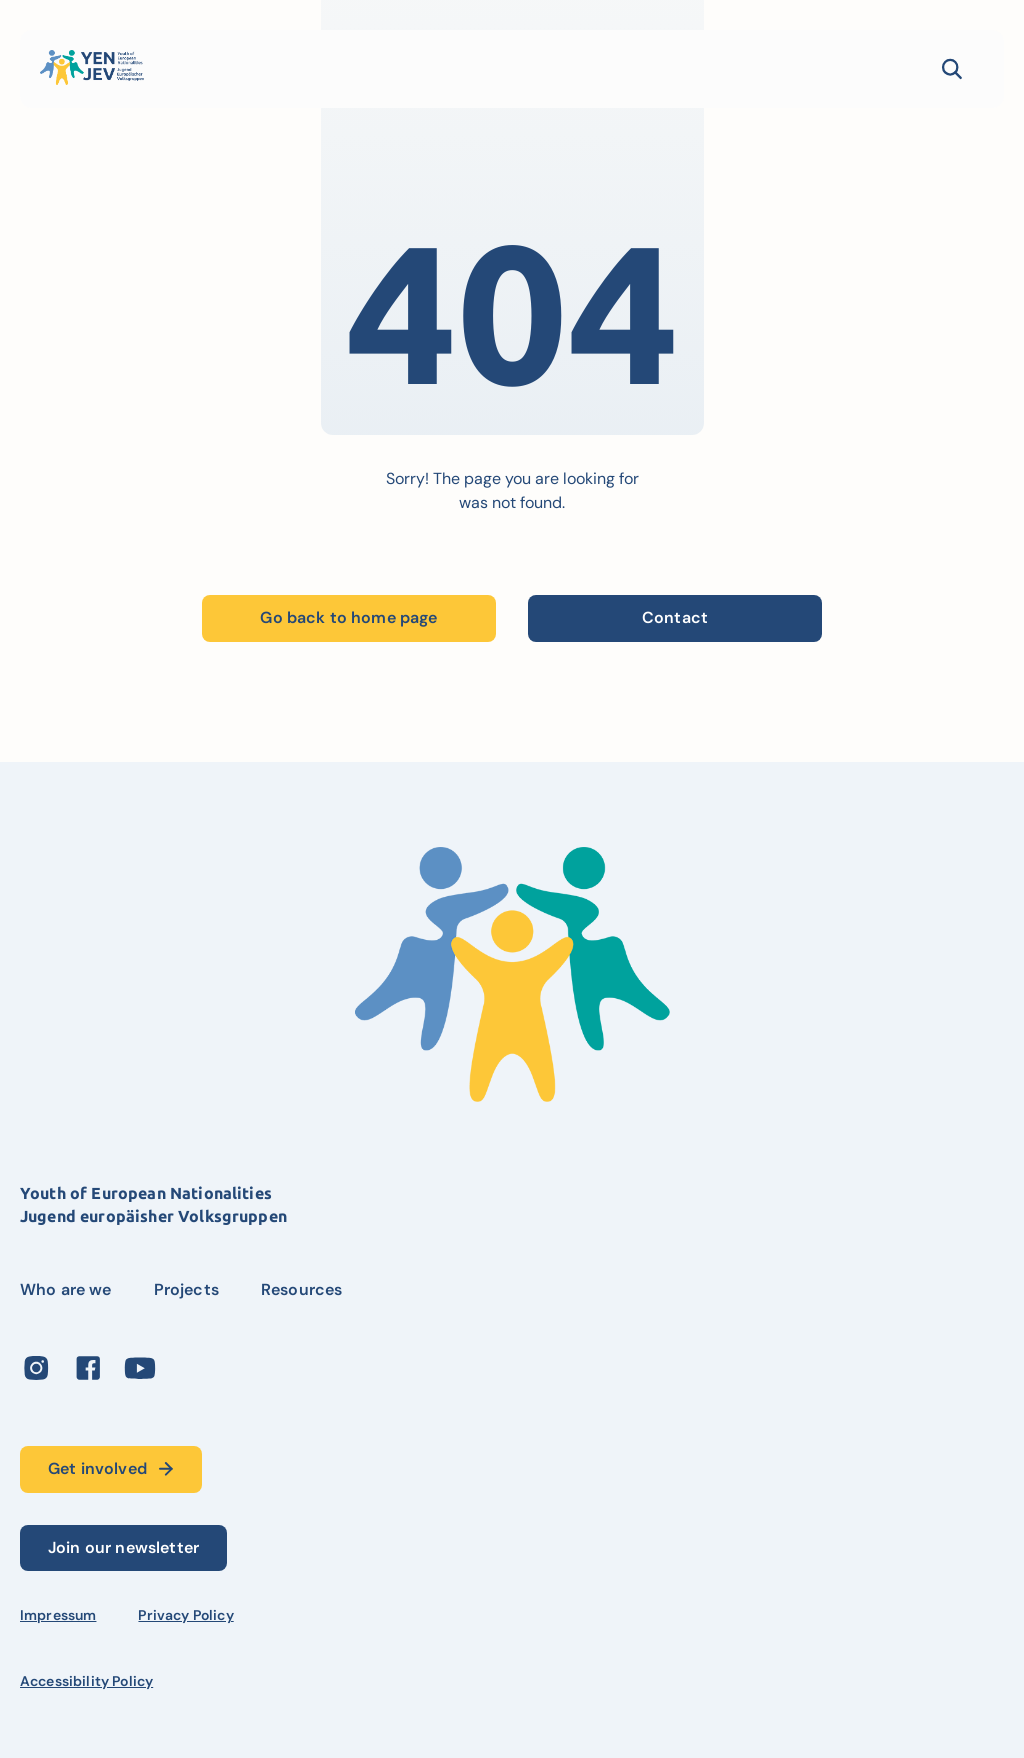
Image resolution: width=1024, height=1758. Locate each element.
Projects (186, 1289)
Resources (301, 1289)
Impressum (58, 1615)
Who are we (66, 1289)
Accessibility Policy (86, 1681)
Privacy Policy (185, 1615)
